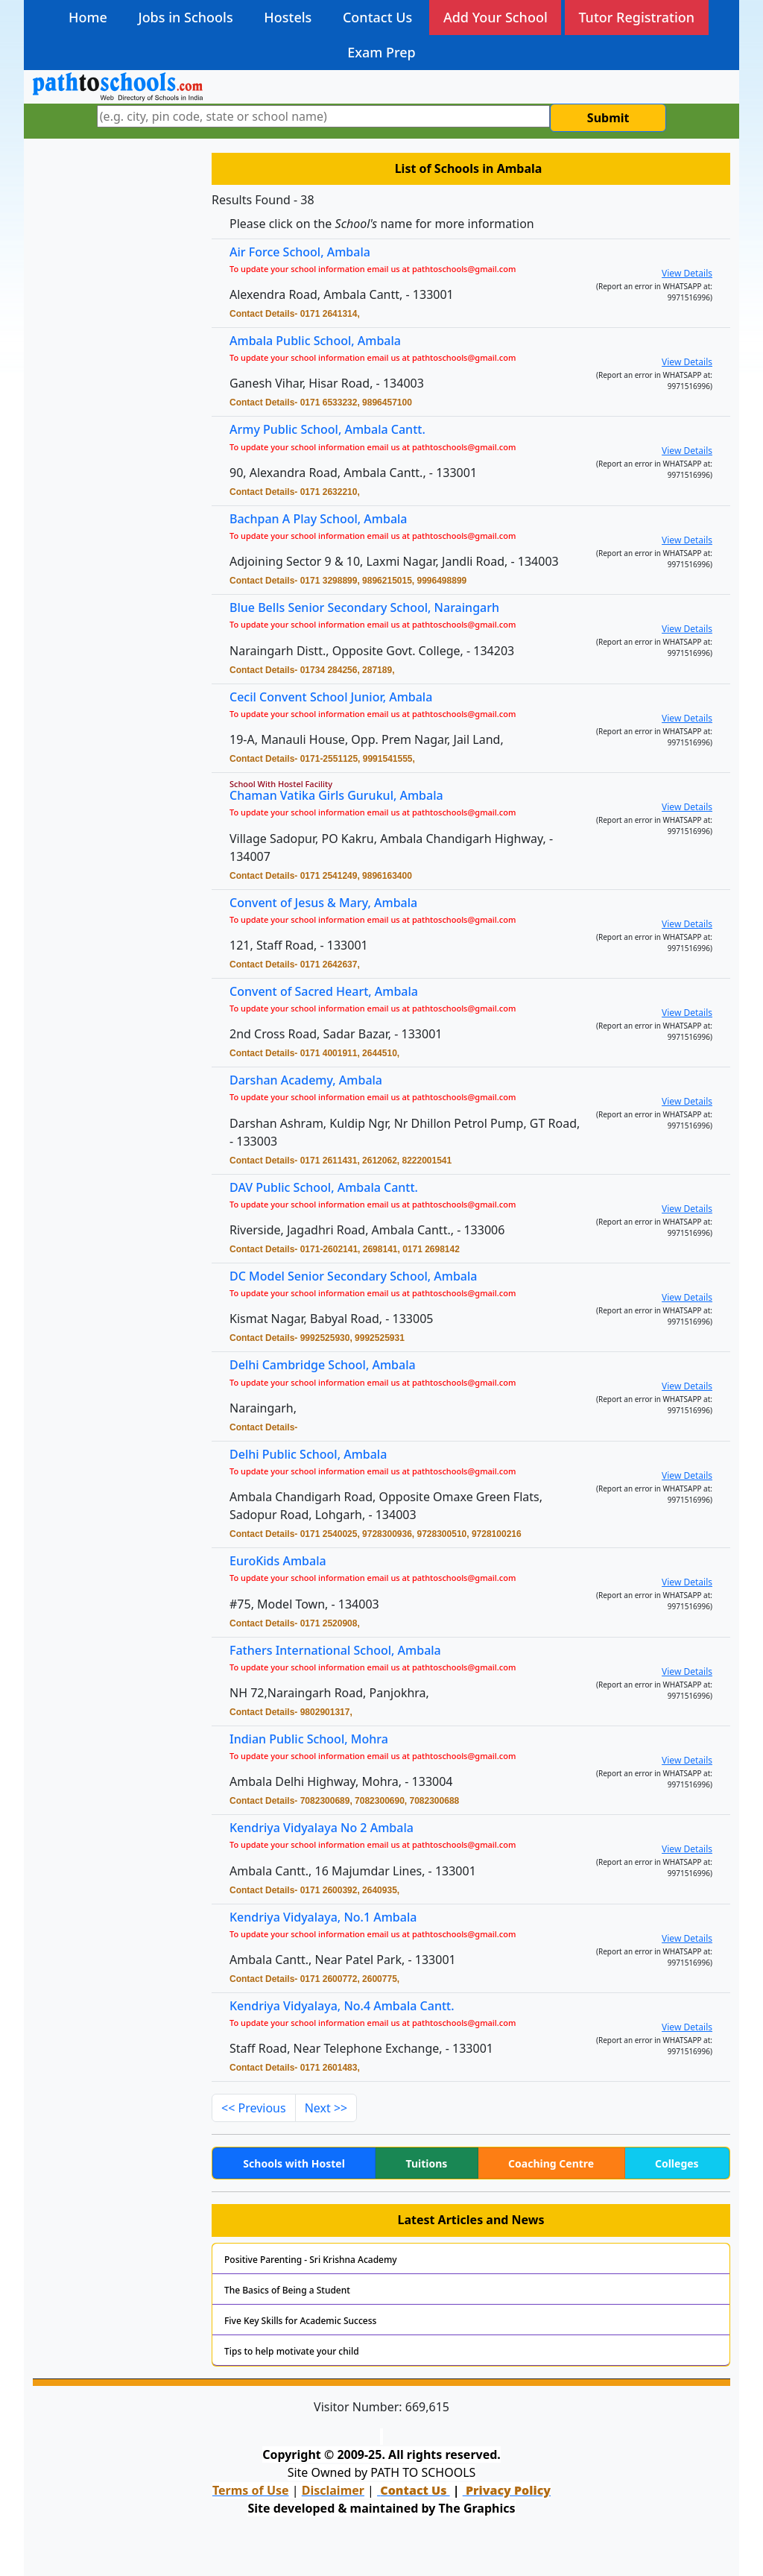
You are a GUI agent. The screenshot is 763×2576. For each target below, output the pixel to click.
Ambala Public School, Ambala (315, 340)
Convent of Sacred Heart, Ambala (329, 992)
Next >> (326, 2108)
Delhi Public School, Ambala (314, 1455)
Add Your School (495, 17)
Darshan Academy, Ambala (312, 1082)
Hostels (287, 17)
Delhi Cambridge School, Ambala (328, 1366)
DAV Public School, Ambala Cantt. (329, 1188)
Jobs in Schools (185, 17)
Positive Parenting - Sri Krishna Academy (310, 2259)
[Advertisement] (113, 383)
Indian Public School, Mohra (315, 1740)
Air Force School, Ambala (299, 252)
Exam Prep (381, 52)
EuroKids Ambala (285, 1562)
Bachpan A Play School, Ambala (324, 520)
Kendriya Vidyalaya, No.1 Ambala (329, 1918)
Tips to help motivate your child (291, 2351)
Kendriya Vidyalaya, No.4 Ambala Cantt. (347, 2007)
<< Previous (253, 2108)
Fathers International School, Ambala (341, 1651)
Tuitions (427, 2163)
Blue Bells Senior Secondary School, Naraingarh (368, 608)
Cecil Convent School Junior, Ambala (336, 698)
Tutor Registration (636, 17)
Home (88, 17)
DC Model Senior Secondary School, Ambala (358, 1277)
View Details (687, 273)
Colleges (677, 2163)
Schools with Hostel (293, 2163)
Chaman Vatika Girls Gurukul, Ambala (341, 796)
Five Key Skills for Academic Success (300, 2320)
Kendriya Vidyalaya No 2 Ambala (327, 1829)
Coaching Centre (551, 2163)
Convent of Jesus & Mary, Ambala (329, 904)
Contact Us (377, 17)
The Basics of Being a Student (287, 2290)
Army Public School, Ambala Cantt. (327, 429)
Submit (608, 118)
